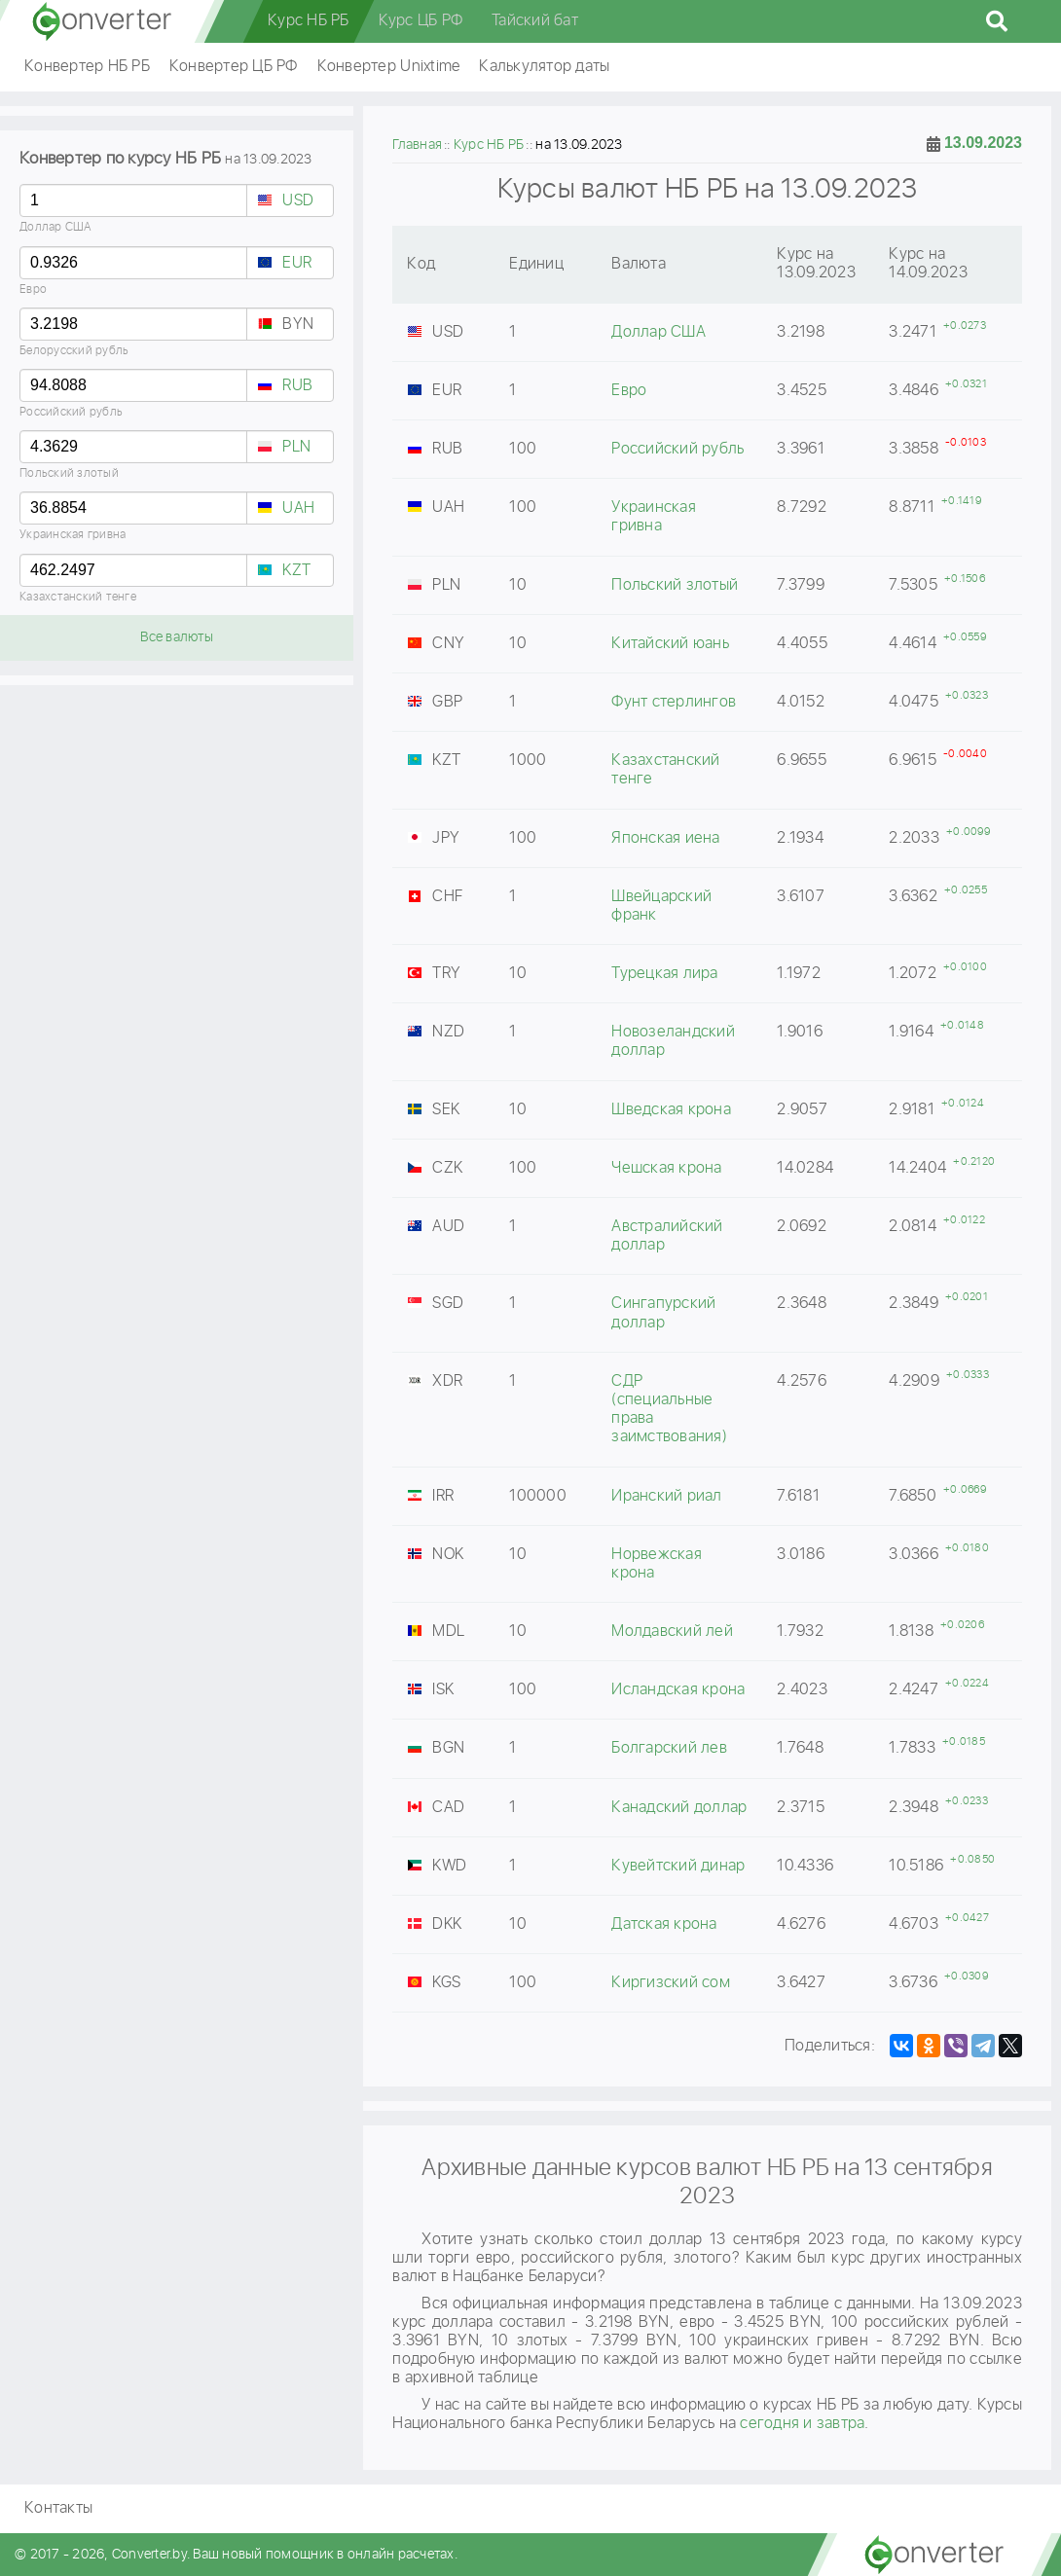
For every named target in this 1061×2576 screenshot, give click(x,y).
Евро (33, 289)
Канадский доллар (679, 1807)
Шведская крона (671, 1110)
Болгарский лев (669, 1748)
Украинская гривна (72, 534)
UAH (298, 508)
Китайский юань (670, 644)
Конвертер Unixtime (388, 66)
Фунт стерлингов (673, 702)
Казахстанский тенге (77, 597)
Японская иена (665, 838)
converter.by (102, 21)
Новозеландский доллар (673, 1041)
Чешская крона (666, 1168)
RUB (297, 386)
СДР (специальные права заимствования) (669, 1409)
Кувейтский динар (678, 1866)
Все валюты (176, 637)
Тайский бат (535, 21)
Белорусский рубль (73, 351)
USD (297, 201)
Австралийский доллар (666, 1235)
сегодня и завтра (802, 2424)
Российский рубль (71, 412)
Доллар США (55, 227)
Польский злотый (69, 473)
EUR (296, 263)
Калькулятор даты (544, 66)
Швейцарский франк (661, 906)
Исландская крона (678, 1690)
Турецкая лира (664, 973)
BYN (297, 324)
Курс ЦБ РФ (421, 21)
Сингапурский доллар (663, 1312)
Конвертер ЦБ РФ (233, 66)
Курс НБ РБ (308, 21)
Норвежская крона (656, 1563)
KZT (296, 571)
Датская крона (663, 1924)
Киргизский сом (670, 1983)
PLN (296, 447)
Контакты (58, 2508)
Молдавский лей (672, 1631)
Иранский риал (666, 1496)
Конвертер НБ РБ (87, 66)
